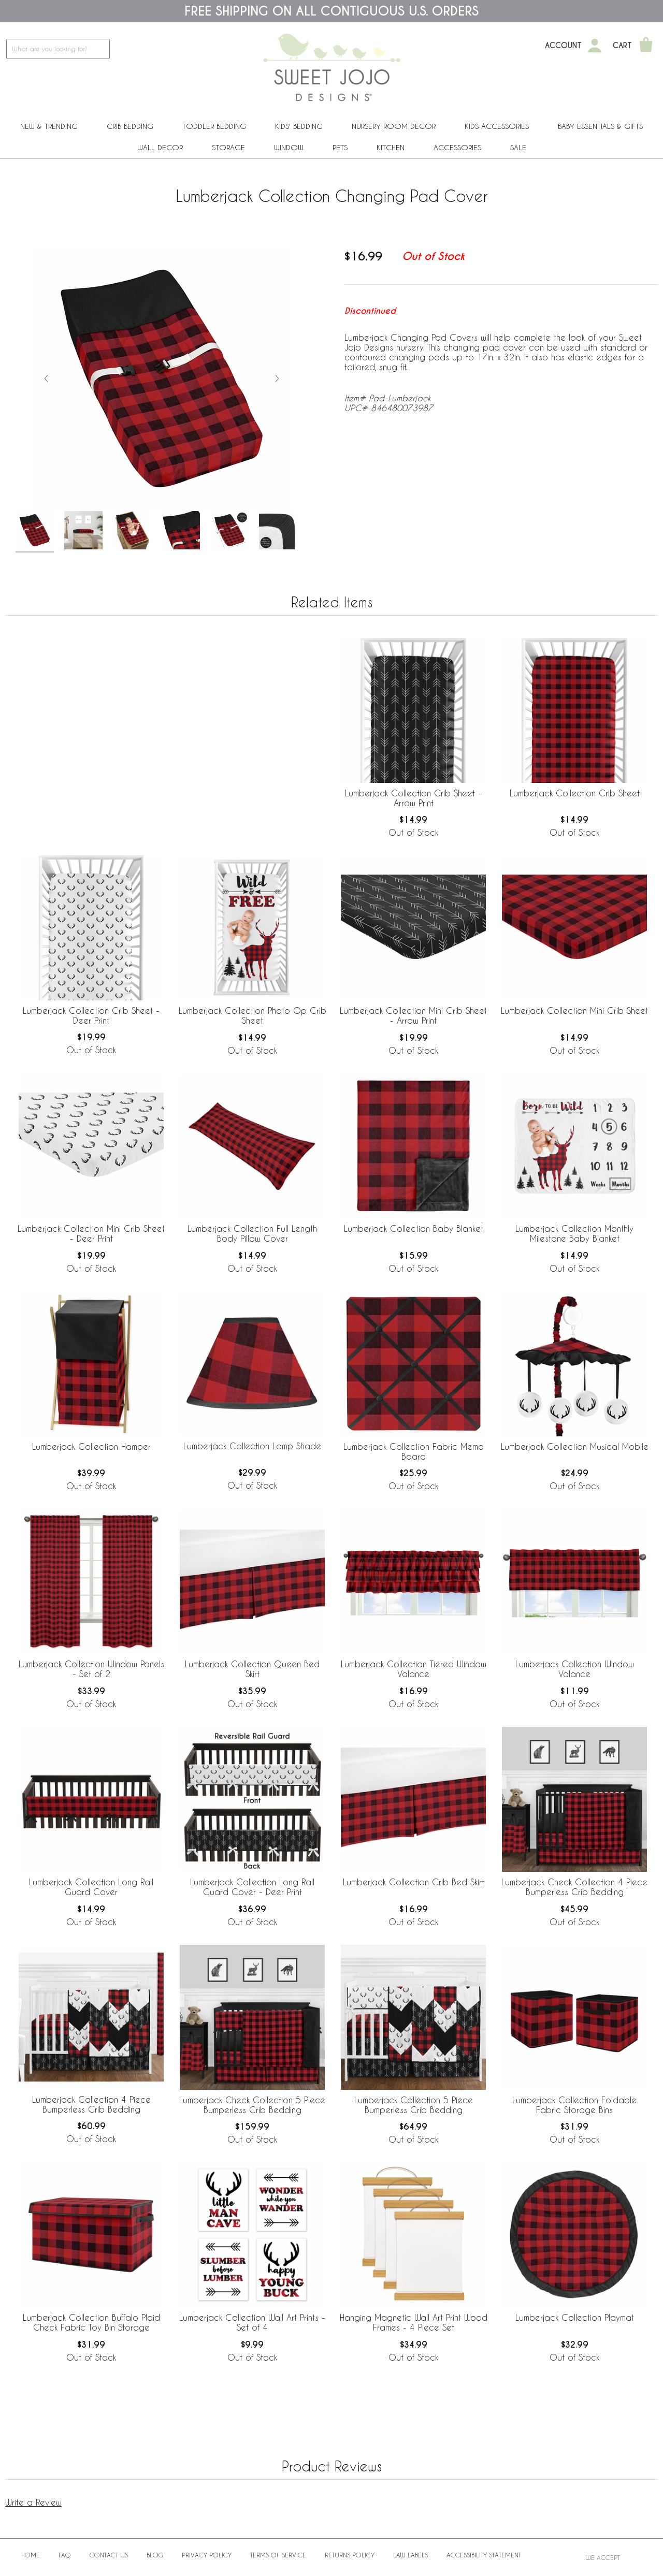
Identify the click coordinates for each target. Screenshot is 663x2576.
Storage (228, 147)
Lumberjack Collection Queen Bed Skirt (252, 1669)
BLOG (155, 2554)
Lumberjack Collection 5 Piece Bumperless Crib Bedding (413, 2105)
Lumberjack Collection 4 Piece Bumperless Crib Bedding (91, 2104)
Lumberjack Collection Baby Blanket (413, 1228)
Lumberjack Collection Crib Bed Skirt (413, 1882)
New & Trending (49, 126)
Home (30, 2554)
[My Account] (594, 45)
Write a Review (33, 2502)
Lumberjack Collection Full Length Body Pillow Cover (252, 1233)
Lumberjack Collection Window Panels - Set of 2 (91, 1669)
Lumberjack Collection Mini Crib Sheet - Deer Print (91, 1233)
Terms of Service (278, 2554)
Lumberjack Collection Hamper (91, 1446)
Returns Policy (349, 2554)
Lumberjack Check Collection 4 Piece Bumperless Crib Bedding (574, 1887)
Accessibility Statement (483, 2554)
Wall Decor (160, 147)
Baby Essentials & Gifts (600, 126)
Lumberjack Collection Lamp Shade (252, 1446)
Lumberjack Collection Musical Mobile (574, 1446)
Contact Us (109, 2554)
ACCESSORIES (457, 147)
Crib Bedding (130, 126)
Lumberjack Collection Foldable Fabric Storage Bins (574, 2105)
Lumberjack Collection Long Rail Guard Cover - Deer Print (252, 1887)
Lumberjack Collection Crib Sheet (575, 793)
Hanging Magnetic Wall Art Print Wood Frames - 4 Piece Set (413, 2322)
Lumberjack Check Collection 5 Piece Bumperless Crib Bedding (252, 2105)
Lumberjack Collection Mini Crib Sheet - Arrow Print (413, 1015)
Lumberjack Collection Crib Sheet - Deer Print (91, 1015)
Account (563, 45)
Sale (518, 147)
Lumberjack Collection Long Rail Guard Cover (91, 1887)
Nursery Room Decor (394, 126)
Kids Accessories (497, 126)
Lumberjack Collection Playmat (574, 2317)
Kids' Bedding (299, 126)
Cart (622, 45)
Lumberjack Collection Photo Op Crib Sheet (252, 1015)
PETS (340, 147)
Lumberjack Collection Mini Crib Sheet (574, 1010)
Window (289, 147)
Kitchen (391, 147)
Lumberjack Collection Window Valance (574, 1669)
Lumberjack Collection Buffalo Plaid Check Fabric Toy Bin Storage (91, 2322)
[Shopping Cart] (646, 45)
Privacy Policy (207, 2554)
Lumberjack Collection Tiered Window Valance (413, 1669)
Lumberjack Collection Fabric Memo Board (413, 1451)
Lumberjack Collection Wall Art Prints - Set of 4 (252, 2322)
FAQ (65, 2554)
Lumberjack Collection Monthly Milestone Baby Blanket (574, 1233)
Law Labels (410, 2554)
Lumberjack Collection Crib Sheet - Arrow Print (413, 798)
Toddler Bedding (214, 126)
